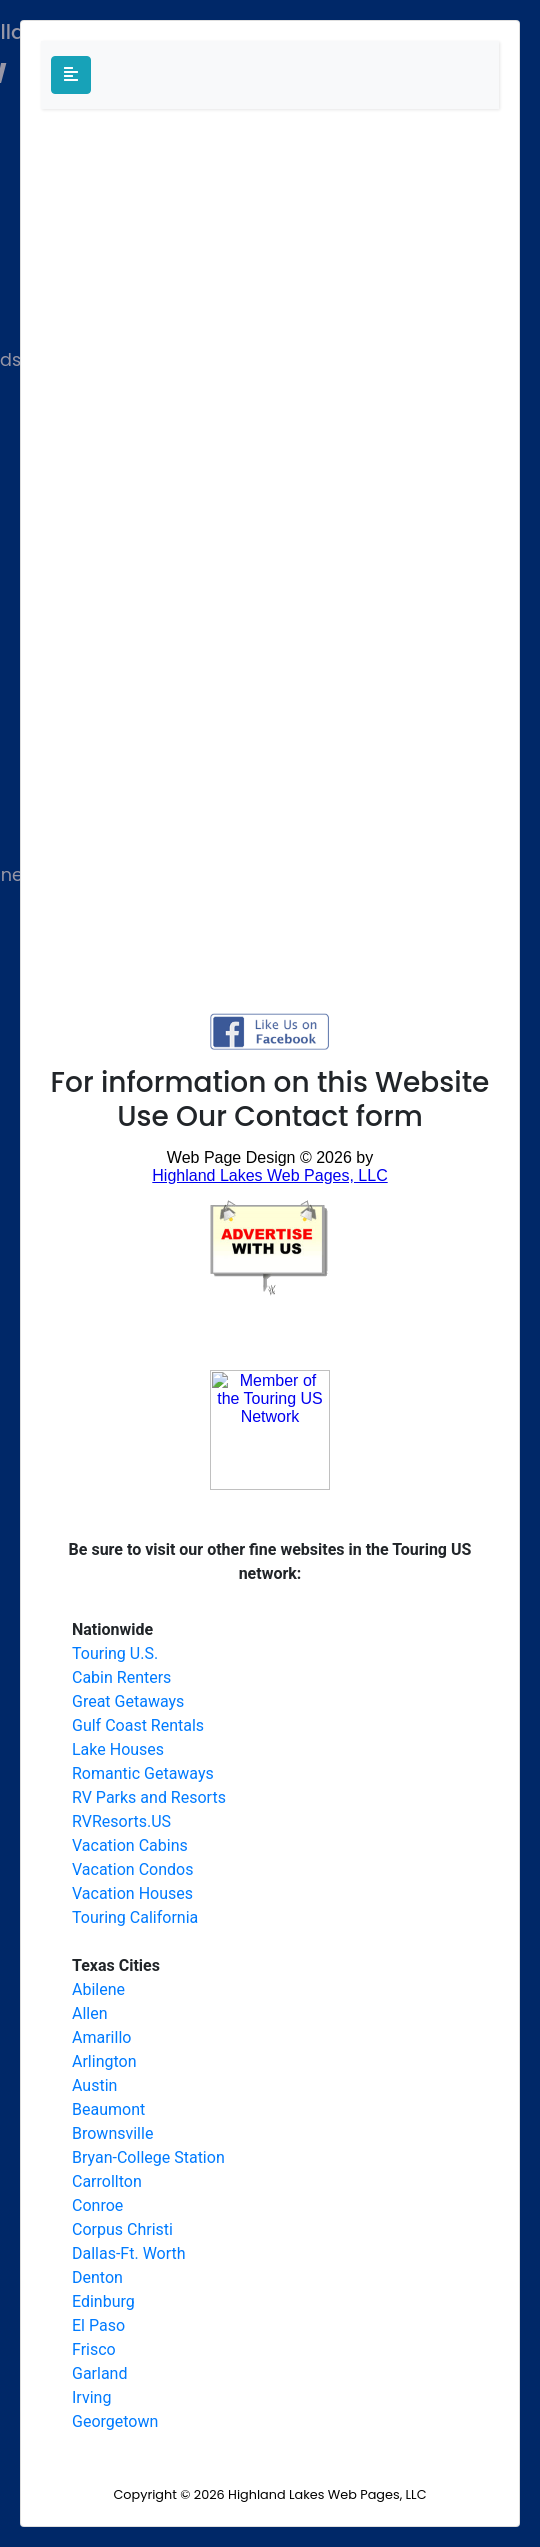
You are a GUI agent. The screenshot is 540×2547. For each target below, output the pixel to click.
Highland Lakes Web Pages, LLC (327, 2494)
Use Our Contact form (270, 1116)
